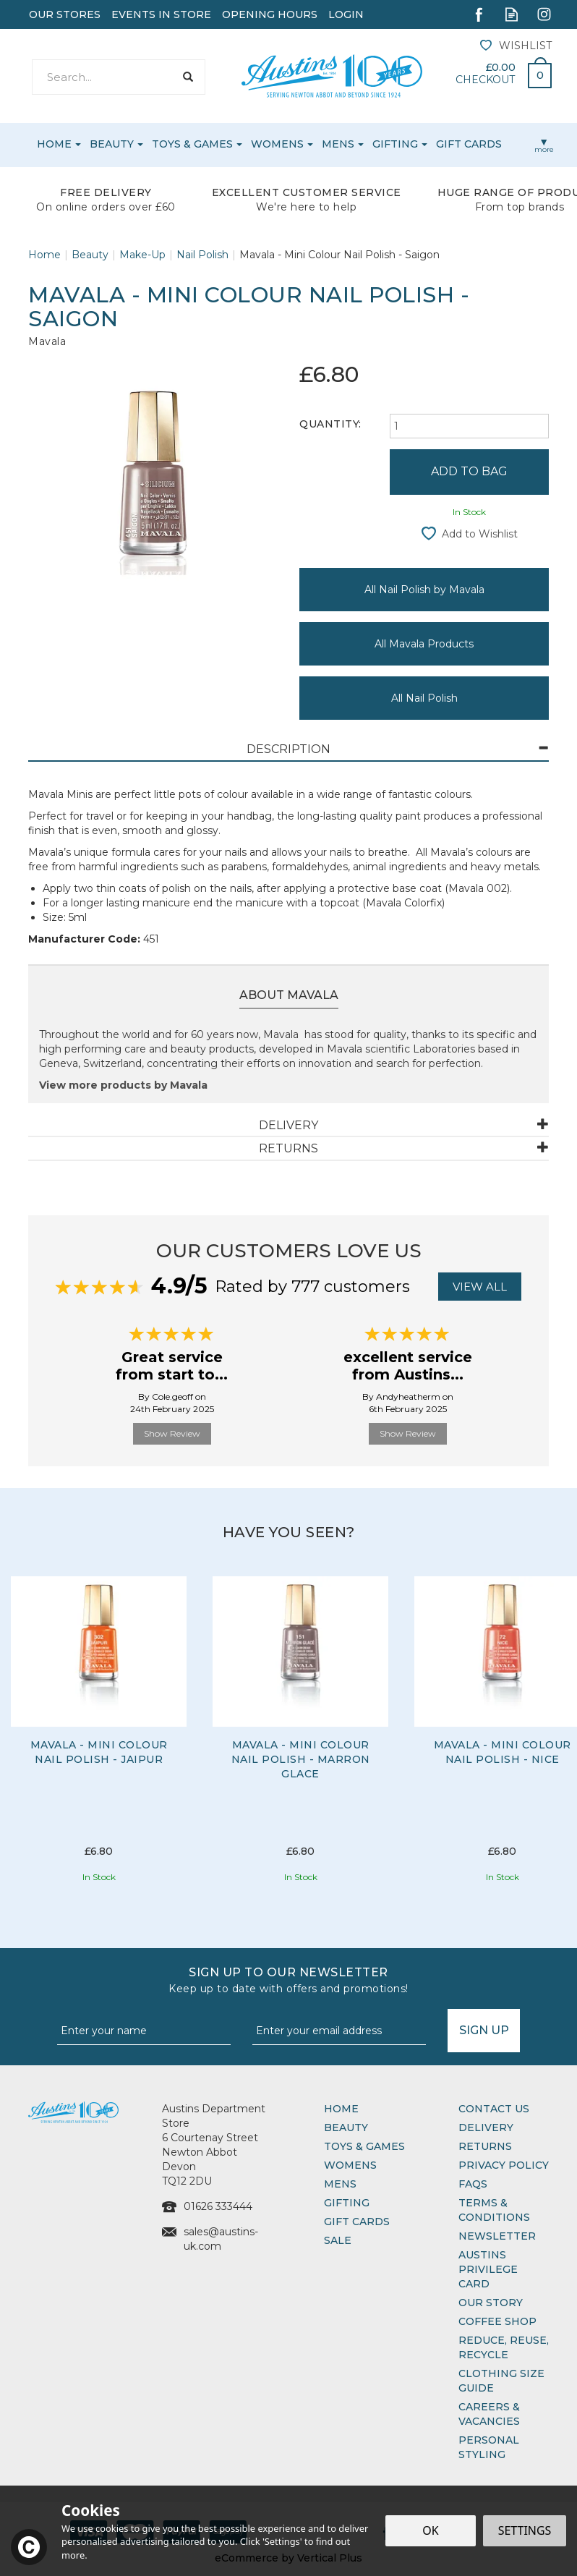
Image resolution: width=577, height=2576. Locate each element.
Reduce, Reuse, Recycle (503, 2347)
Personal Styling (488, 2447)
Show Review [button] (172, 1433)
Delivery (485, 2127)
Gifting (346, 2202)
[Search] (103, 77)
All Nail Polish (424, 698)
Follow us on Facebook (479, 14)
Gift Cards (357, 2221)
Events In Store (161, 14)
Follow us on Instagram (544, 14)
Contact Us (493, 2108)
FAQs (472, 2183)
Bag (534, 71)
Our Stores (65, 14)
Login (346, 14)
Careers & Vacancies (489, 2414)
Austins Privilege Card (488, 2269)
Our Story (490, 2302)
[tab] (288, 749)
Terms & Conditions (494, 2210)
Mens (340, 2183)
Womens (350, 2165)
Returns (485, 2146)
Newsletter (497, 2236)
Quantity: (330, 423)
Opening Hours (269, 14)
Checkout (485, 79)
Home (341, 2108)
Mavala (47, 341)
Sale (337, 2240)
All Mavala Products (424, 643)
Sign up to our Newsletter (288, 1980)
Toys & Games (364, 2146)
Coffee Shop (497, 2321)
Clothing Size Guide (501, 2380)
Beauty (346, 2127)
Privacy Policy (503, 2165)
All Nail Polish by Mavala (424, 589)
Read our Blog (512, 14)
